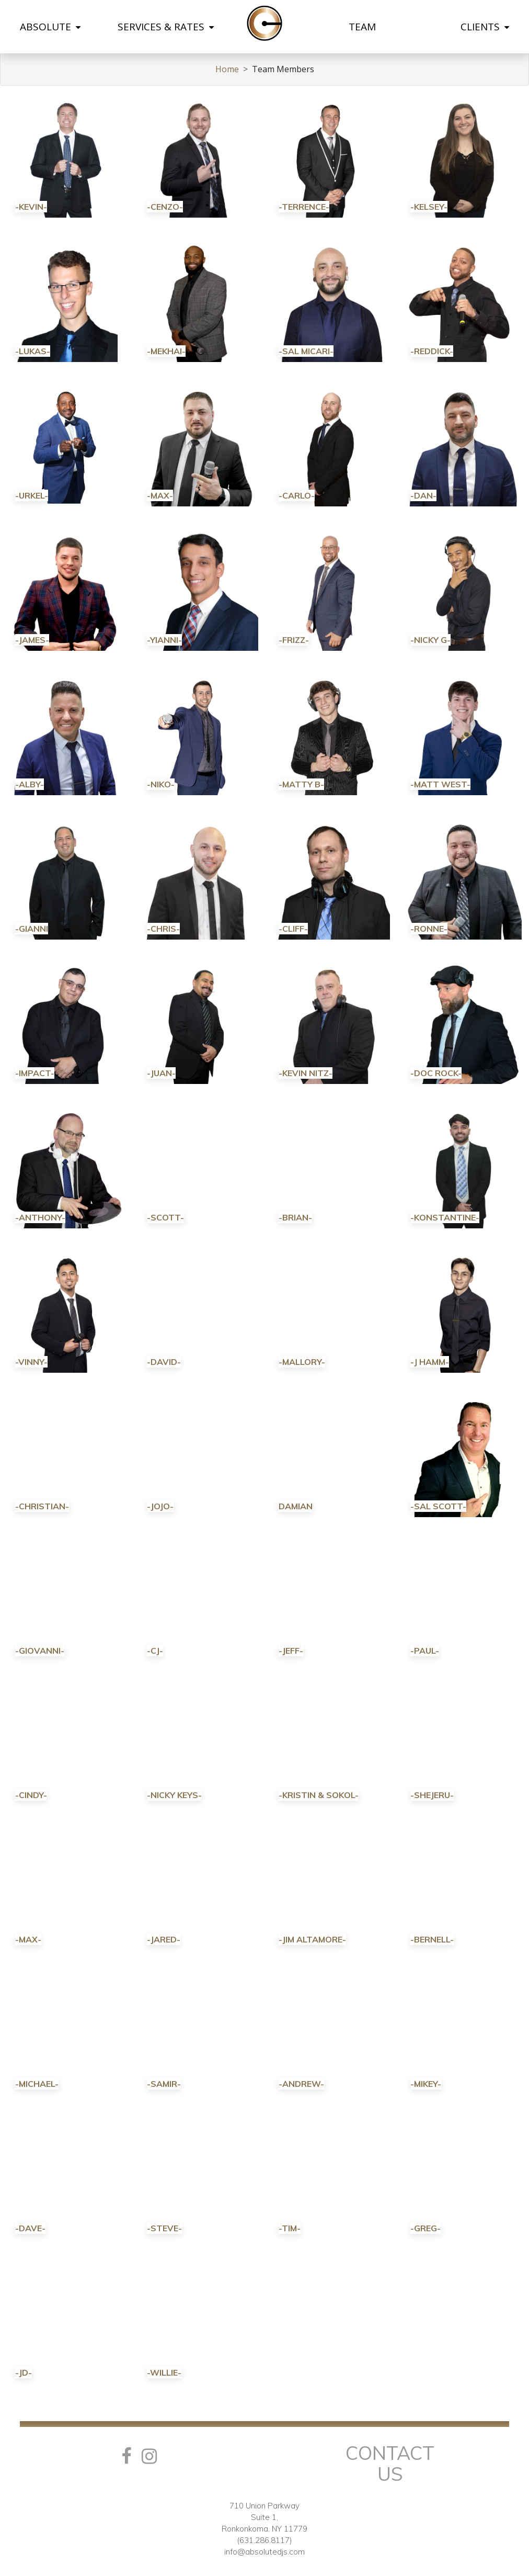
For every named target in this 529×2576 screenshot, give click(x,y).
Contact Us (390, 2463)
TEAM (362, 26)
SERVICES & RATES (166, 26)
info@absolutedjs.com (264, 2552)
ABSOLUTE (50, 26)
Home (227, 69)
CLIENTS (485, 26)
